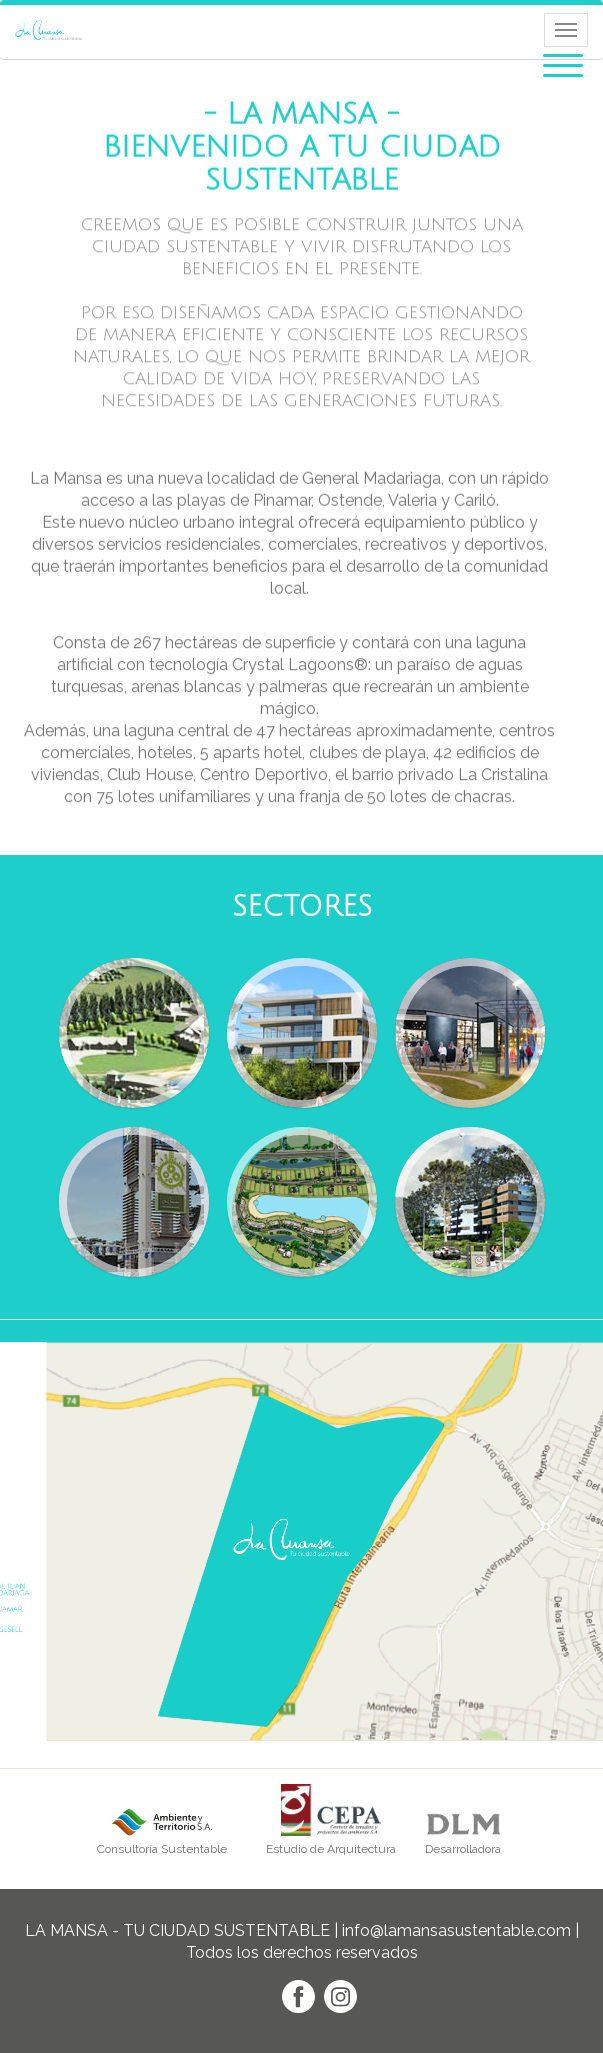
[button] (563, 62)
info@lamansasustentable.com (456, 1930)
